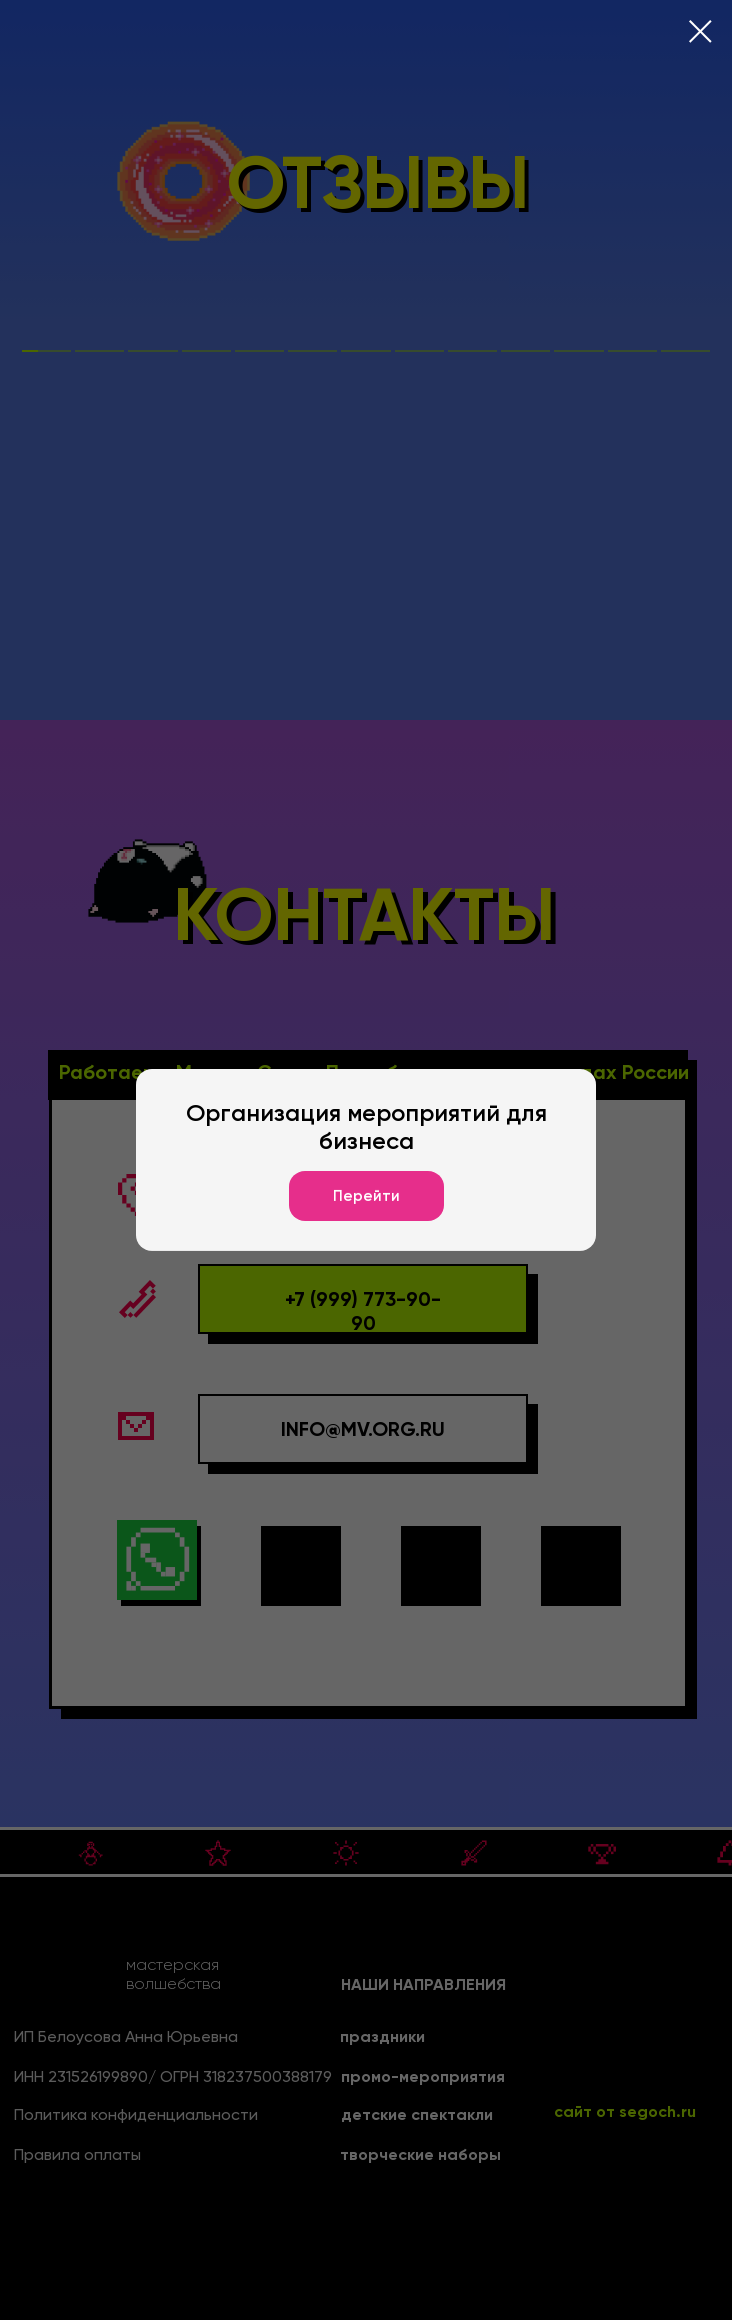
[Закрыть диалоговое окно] (700, 31)
